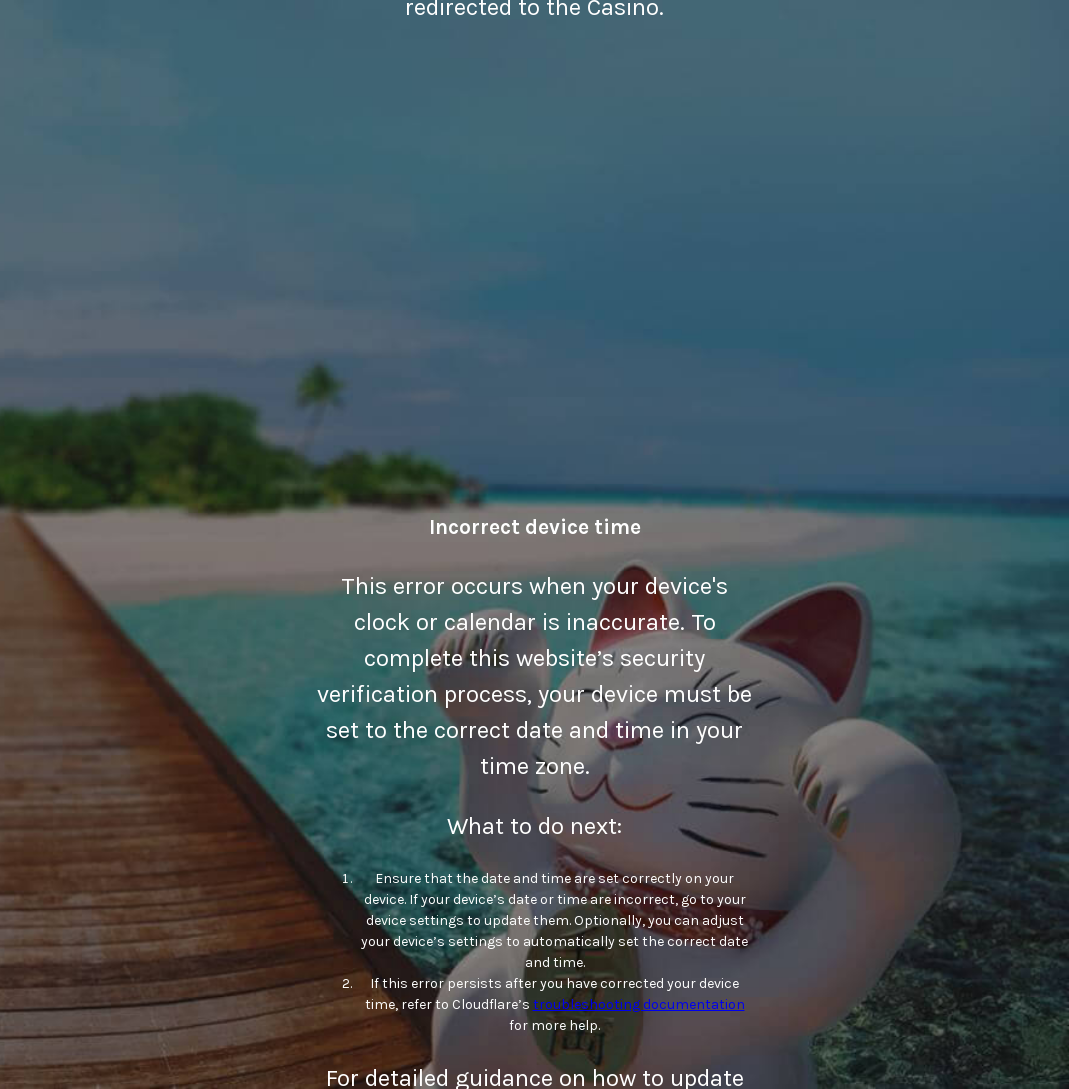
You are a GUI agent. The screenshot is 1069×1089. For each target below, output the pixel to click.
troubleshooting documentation (639, 1004)
